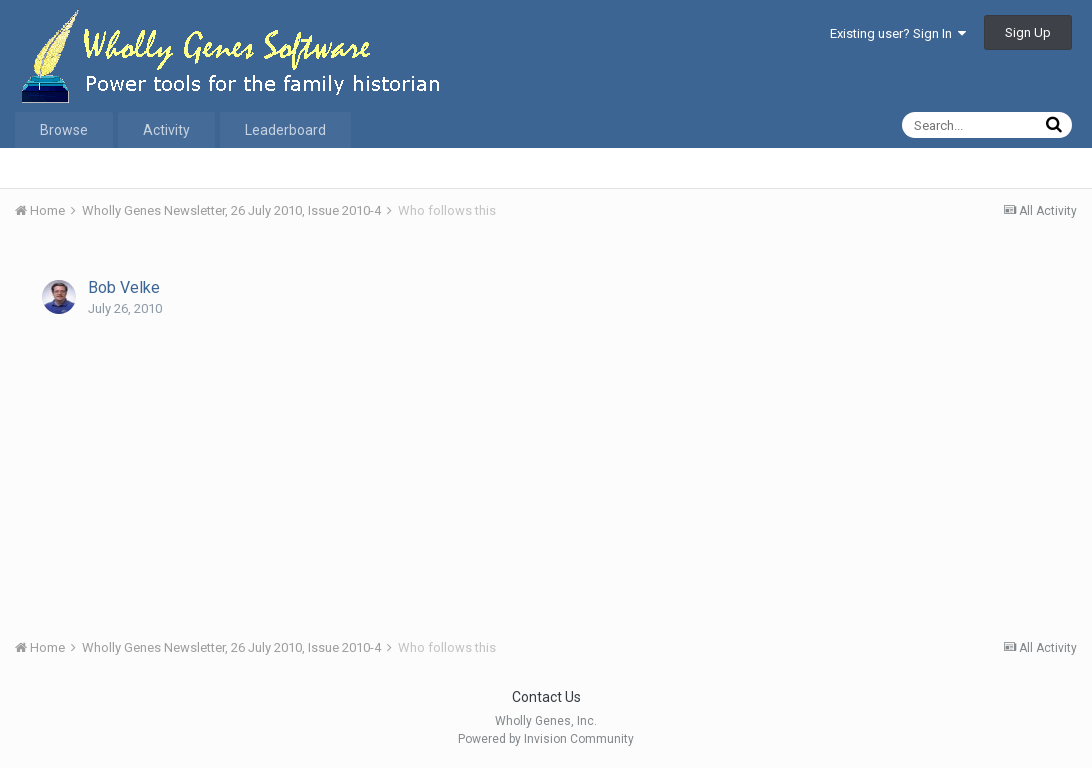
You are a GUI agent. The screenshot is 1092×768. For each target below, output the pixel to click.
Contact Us (546, 697)
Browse (64, 130)
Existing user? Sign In (898, 33)
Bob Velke (124, 287)
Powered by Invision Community (546, 739)
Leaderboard (285, 130)
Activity (166, 130)
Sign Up (1028, 32)
